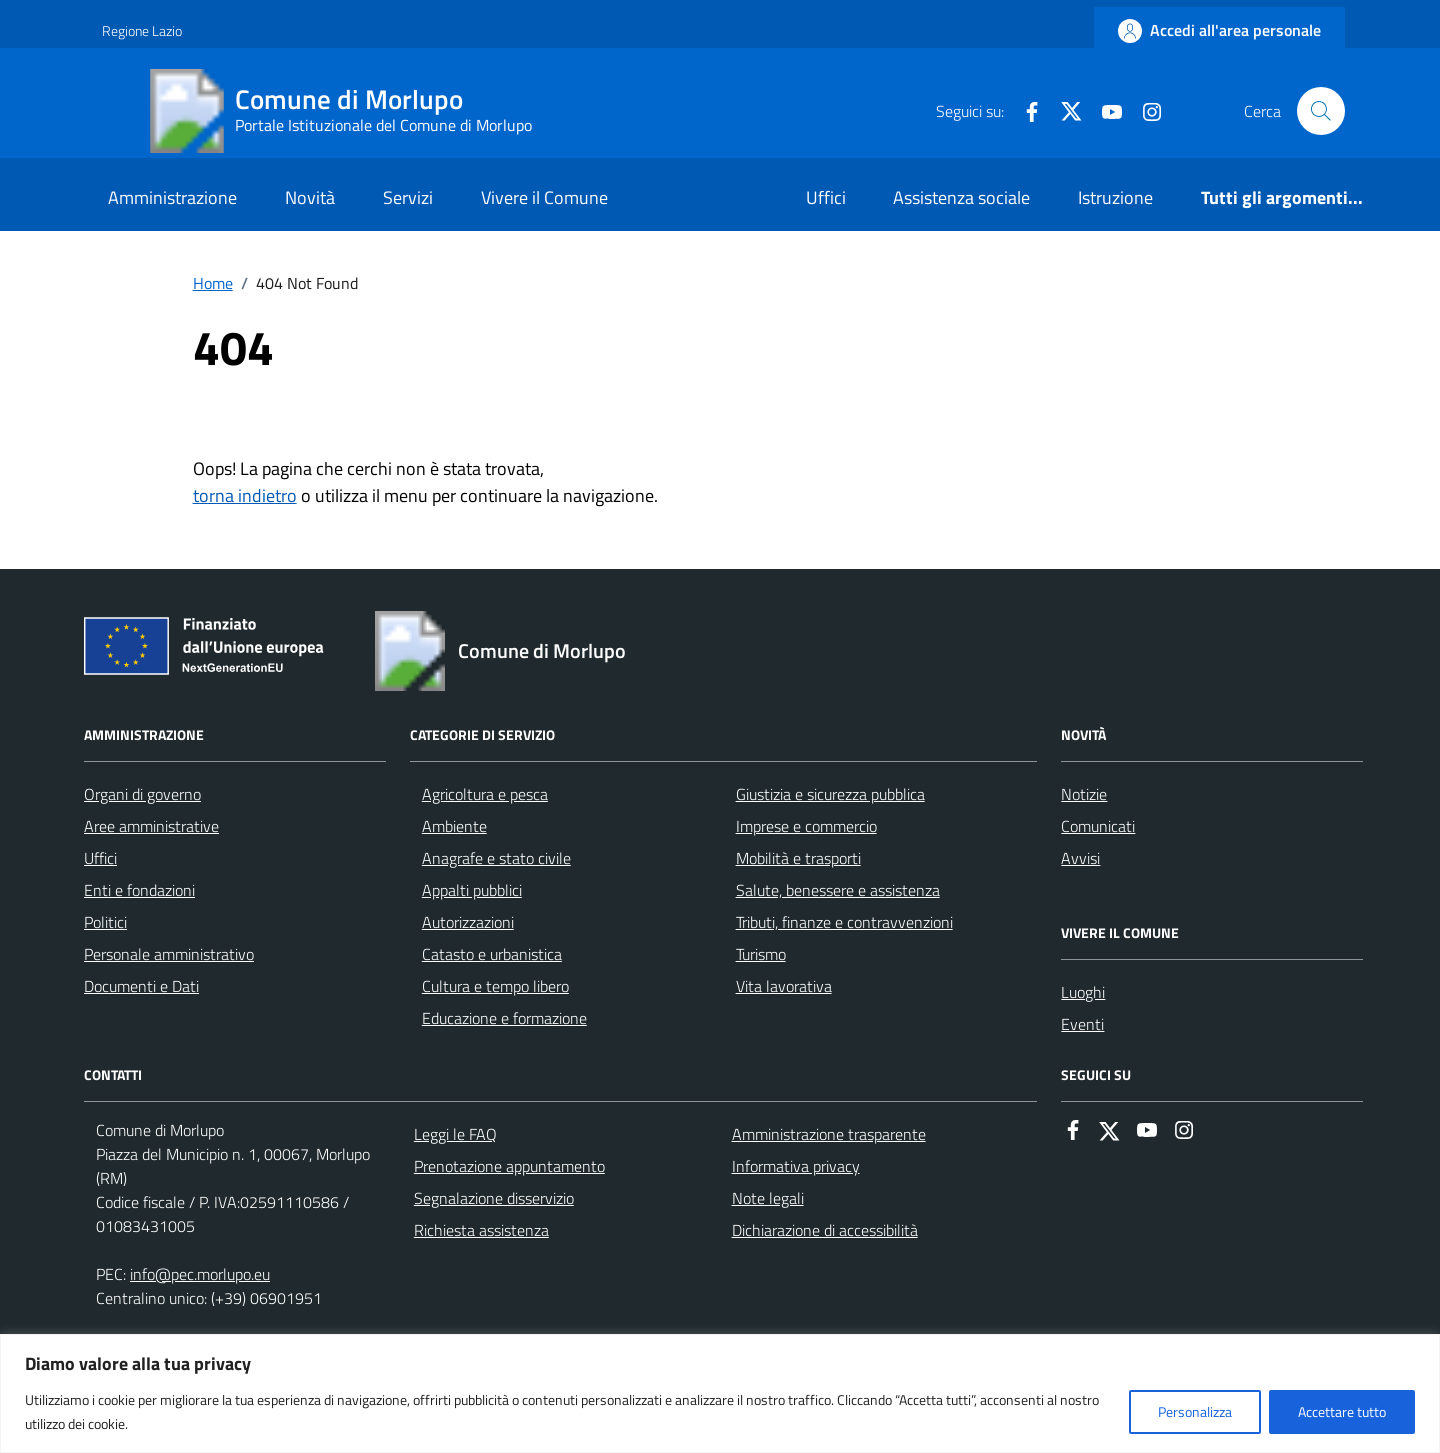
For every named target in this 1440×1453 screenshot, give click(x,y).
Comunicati (1098, 826)
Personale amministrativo (169, 954)
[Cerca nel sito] (1321, 111)
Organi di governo (142, 794)
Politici (105, 922)
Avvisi (1080, 858)
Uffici (826, 197)
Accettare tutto (1342, 1411)
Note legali (768, 1198)
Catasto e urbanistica (492, 954)
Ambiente (454, 826)
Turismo (761, 954)
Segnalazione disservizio (494, 1198)
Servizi (408, 197)
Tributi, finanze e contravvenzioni (844, 922)
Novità (310, 197)
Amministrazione (172, 197)
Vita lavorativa (784, 986)
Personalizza (1195, 1411)
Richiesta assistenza (481, 1230)
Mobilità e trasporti (798, 858)
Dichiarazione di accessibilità (825, 1230)
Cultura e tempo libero (495, 986)
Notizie (1084, 794)
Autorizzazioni (468, 922)
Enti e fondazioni (139, 890)
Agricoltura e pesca (485, 794)
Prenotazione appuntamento (509, 1166)
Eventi (1082, 1024)
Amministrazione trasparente (829, 1134)
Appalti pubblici (472, 890)
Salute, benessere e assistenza (838, 890)
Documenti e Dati (141, 986)
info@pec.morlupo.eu (200, 1274)
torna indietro (245, 495)
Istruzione (1115, 197)
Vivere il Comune (544, 197)
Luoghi (1083, 992)
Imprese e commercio (806, 826)
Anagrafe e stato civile (496, 858)
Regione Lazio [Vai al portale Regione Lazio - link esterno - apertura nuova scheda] (142, 30)
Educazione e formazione (504, 1018)
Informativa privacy (796, 1166)
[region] (720, 1393)
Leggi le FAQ (455, 1134)
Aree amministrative (151, 826)
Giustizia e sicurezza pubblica (830, 794)
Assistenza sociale (961, 197)
